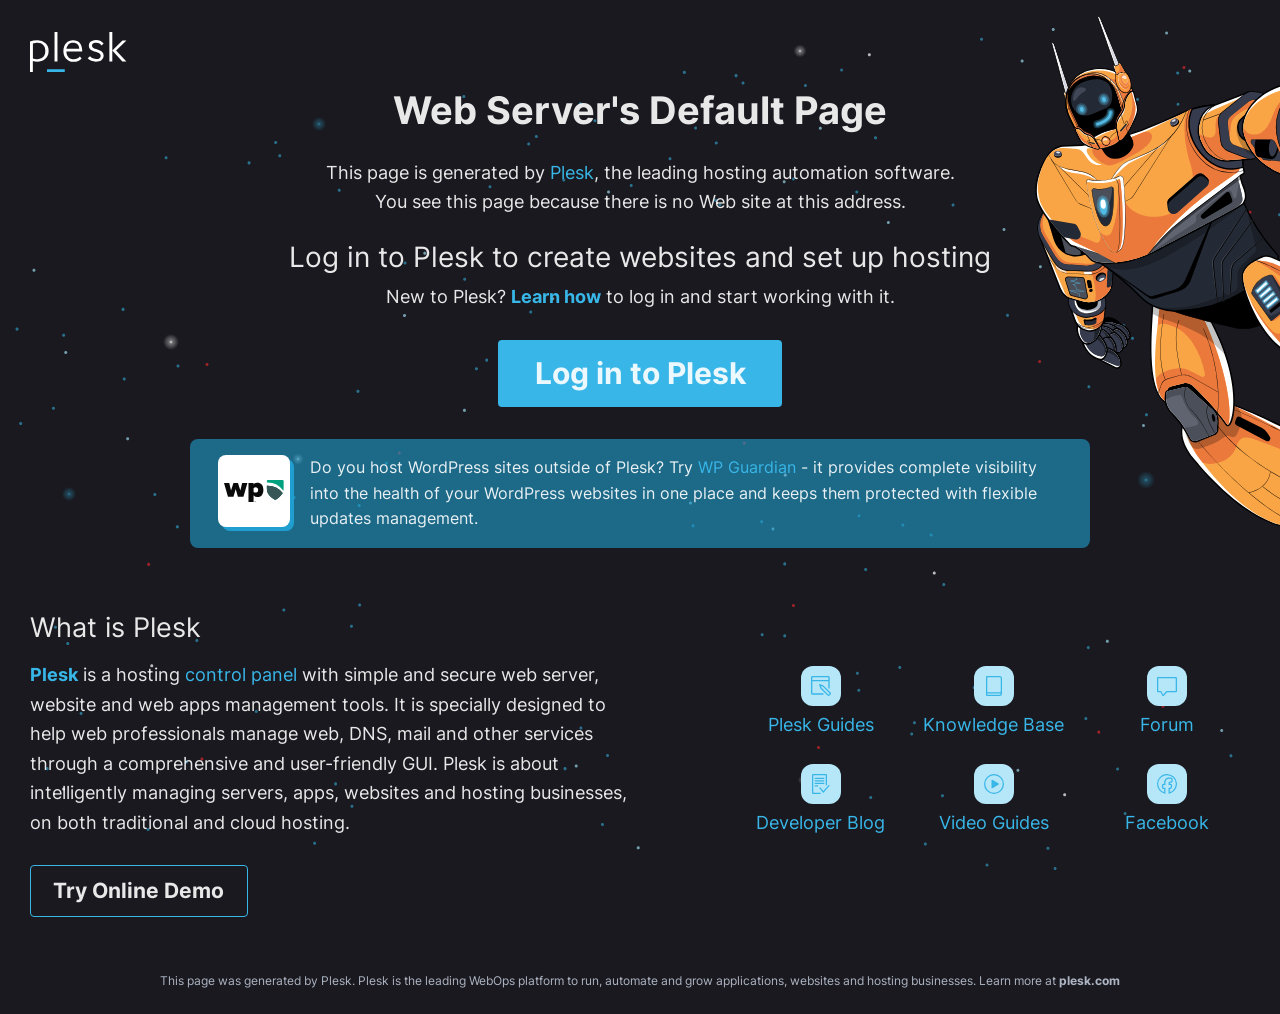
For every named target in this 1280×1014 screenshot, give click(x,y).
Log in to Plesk (640, 372)
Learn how (556, 296)
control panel (241, 674)
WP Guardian (747, 467)
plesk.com (1089, 980)
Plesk (572, 172)
